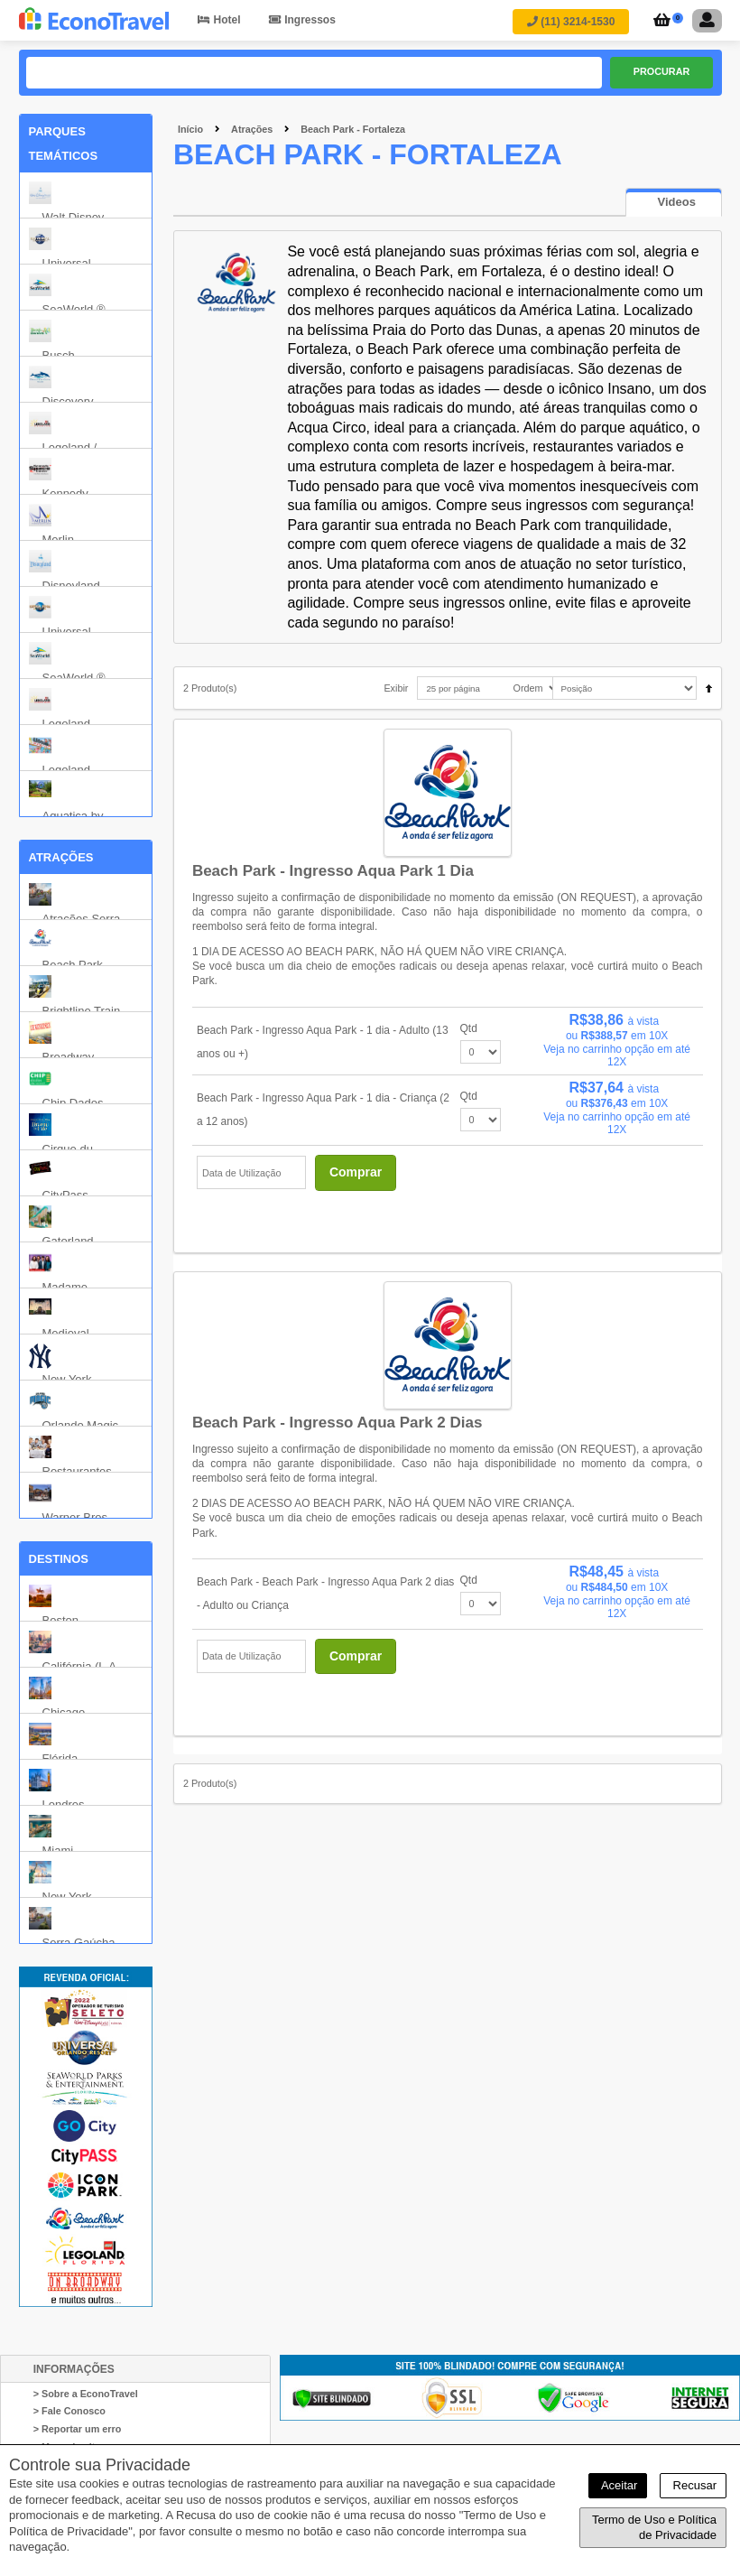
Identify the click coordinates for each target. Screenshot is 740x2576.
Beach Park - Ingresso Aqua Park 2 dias (337, 1422)
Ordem (528, 689)
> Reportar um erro (77, 2428)
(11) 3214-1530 (571, 21)
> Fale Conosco (69, 2411)
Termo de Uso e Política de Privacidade (654, 2528)
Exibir (396, 689)
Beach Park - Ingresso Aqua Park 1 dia (333, 870)
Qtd (468, 1028)
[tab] (673, 203)
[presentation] (673, 203)
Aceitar (617, 2485)
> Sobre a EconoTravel (85, 2393)
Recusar (693, 2485)
